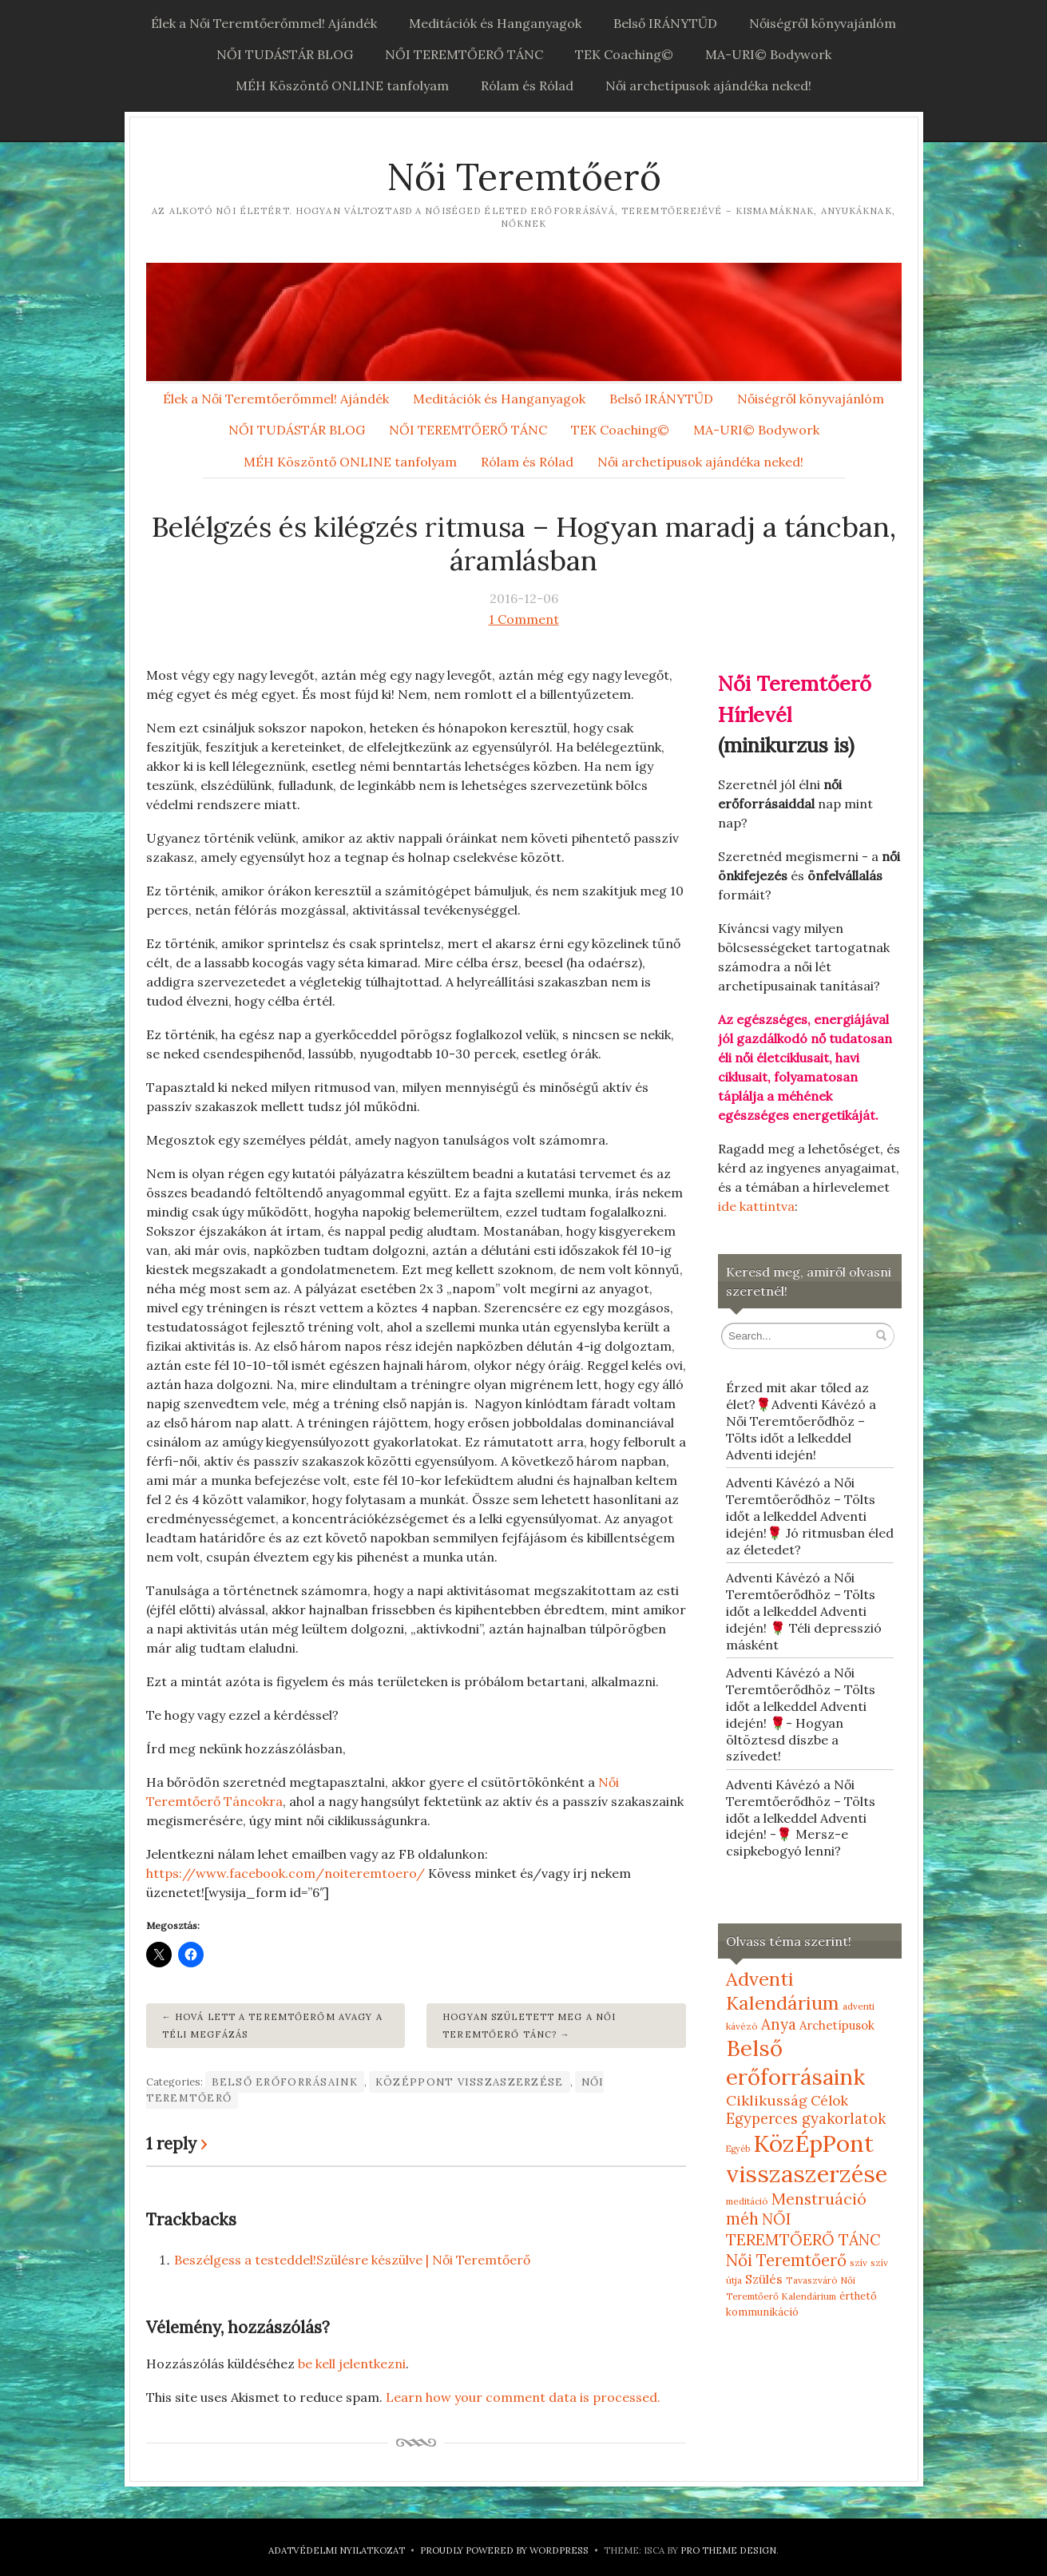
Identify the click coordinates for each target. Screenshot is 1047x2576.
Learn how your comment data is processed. (523, 2397)
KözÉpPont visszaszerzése (469, 2082)
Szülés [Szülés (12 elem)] (764, 2279)
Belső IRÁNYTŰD (665, 23)
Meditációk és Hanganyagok (495, 23)
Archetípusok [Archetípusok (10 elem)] (836, 2025)
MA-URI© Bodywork (768, 54)
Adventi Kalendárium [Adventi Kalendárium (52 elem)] (782, 1990)
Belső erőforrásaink (285, 2082)
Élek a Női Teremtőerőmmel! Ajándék (264, 23)
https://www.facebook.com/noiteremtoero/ (287, 1873)
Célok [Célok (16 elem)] (829, 2101)
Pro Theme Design (728, 2550)
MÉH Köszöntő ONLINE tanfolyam (342, 85)
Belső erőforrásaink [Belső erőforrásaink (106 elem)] (795, 2062)
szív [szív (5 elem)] (858, 2262)
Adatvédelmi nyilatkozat (336, 2550)
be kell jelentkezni (352, 2364)
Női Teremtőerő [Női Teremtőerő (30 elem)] (786, 2260)
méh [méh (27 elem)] (742, 2219)
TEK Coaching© (624, 54)
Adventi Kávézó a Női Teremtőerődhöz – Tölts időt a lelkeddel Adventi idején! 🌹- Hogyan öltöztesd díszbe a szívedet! (800, 1714)
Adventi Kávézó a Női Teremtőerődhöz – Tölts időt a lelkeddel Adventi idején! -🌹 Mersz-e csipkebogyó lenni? (800, 1817)
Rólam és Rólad (527, 85)
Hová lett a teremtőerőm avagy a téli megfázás (272, 2025)
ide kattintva (756, 1206)
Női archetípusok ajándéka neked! (708, 85)
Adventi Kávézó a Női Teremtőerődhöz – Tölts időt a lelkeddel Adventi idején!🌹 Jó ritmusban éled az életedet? (810, 1516)
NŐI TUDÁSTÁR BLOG (284, 54)
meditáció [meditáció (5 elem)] (747, 2201)
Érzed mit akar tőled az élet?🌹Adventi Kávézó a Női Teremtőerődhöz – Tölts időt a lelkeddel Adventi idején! (801, 1420)
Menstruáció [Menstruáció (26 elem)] (819, 2199)
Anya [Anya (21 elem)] (778, 2024)
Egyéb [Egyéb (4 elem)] (738, 2148)
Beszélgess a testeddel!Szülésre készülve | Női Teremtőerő (352, 2260)
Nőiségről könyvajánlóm (822, 23)
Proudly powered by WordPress (504, 2550)
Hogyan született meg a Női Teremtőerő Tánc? (529, 2025)
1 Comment (524, 619)
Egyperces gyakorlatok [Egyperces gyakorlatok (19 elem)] (806, 2119)
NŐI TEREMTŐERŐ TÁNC (464, 54)
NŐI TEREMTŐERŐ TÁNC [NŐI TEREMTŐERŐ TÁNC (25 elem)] (803, 2229)
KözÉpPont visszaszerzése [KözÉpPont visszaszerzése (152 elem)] (806, 2158)
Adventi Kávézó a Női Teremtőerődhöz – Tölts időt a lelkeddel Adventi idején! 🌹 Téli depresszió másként (804, 1611)
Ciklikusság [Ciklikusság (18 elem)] (766, 2100)
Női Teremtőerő (524, 176)
